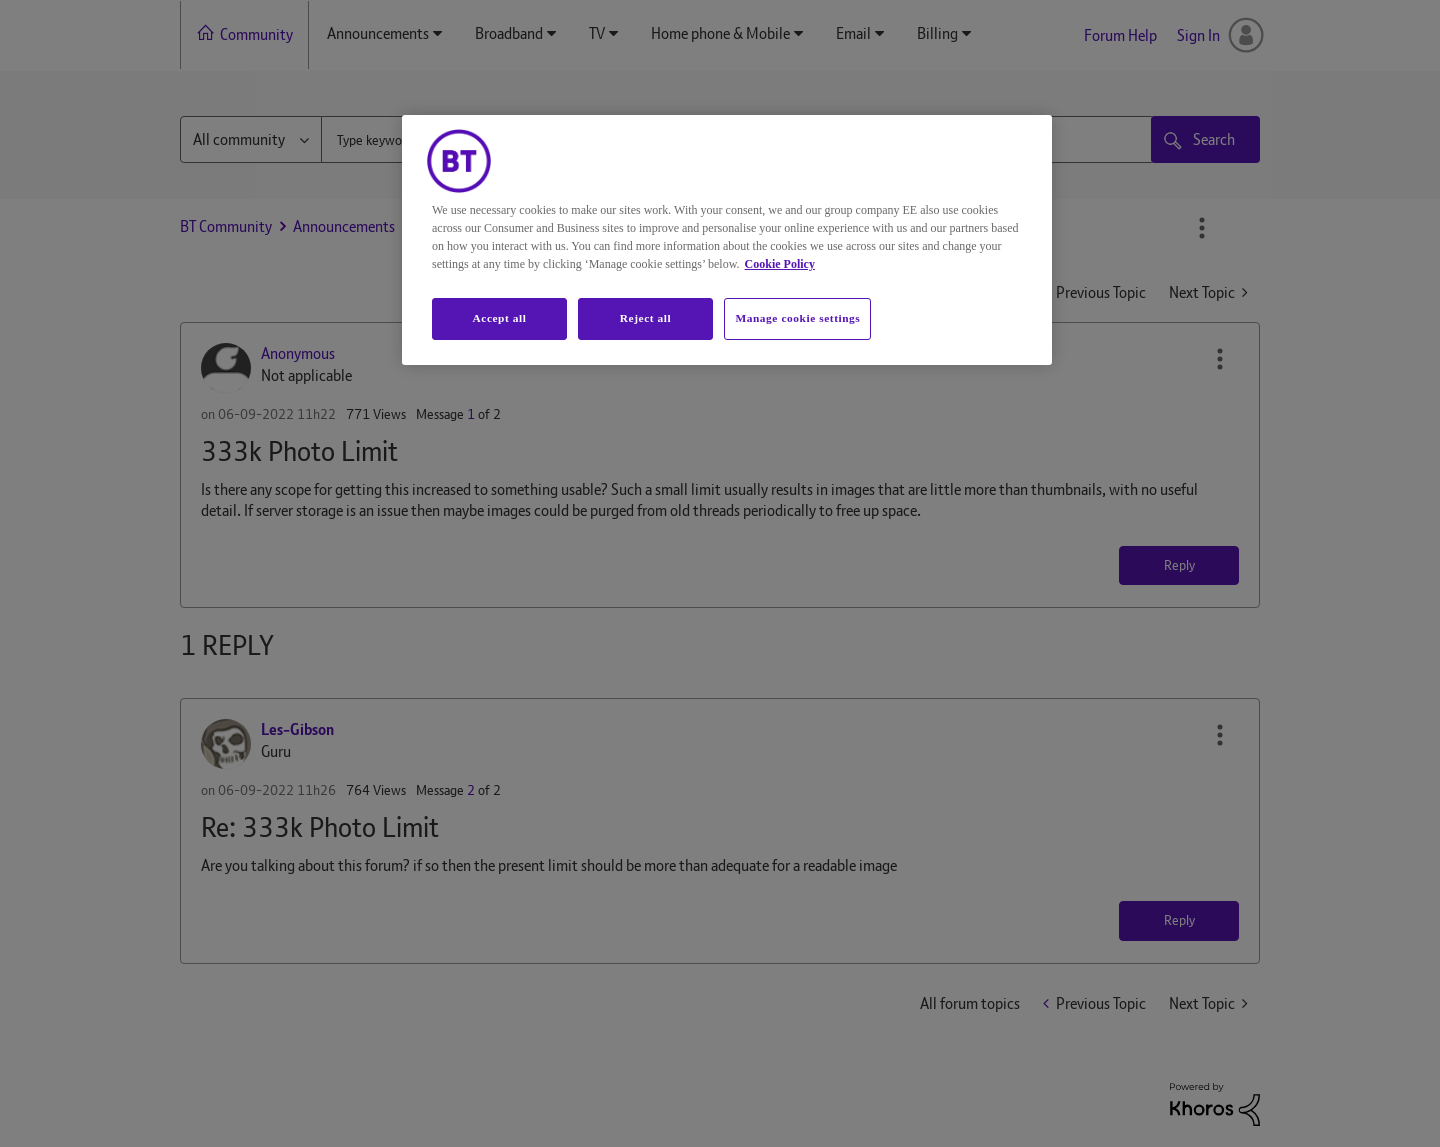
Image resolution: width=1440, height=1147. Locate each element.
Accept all (499, 318)
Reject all (645, 318)
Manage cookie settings (797, 318)
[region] (727, 240)
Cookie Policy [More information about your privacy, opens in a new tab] (780, 264)
